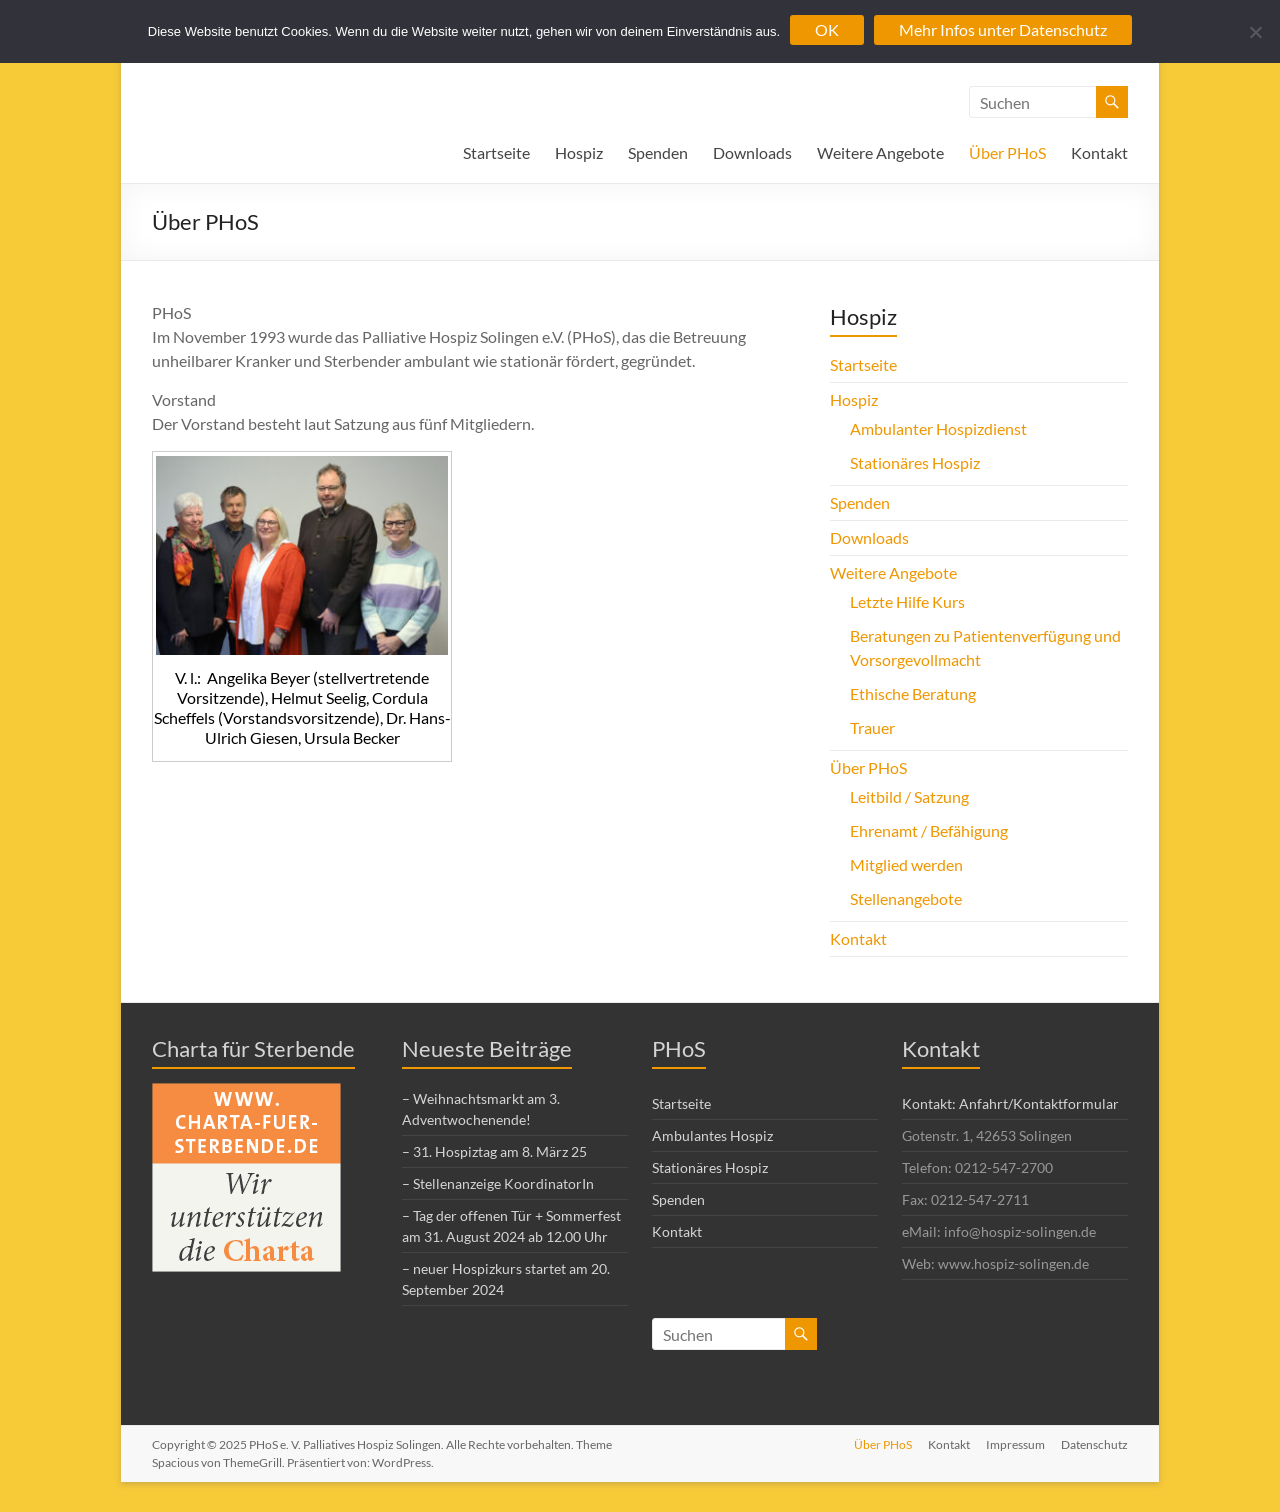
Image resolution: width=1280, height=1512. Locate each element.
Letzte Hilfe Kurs (907, 601)
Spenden (658, 152)
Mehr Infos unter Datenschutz (1003, 29)
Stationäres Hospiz (915, 462)
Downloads (752, 152)
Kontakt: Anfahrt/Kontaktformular (1010, 1103)
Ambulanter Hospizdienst (938, 428)
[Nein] (1255, 32)
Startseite (496, 152)
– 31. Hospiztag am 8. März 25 (494, 1151)
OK (827, 29)
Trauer (872, 727)
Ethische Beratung (913, 693)
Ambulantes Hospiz (712, 1135)
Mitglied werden (906, 864)
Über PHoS (1007, 152)
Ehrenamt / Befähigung (929, 830)
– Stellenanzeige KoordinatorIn (498, 1183)
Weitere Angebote (880, 152)
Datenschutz (1094, 1444)
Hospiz (579, 152)
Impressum (1015, 1444)
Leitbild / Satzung (909, 796)
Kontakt (1099, 152)
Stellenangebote (906, 898)
